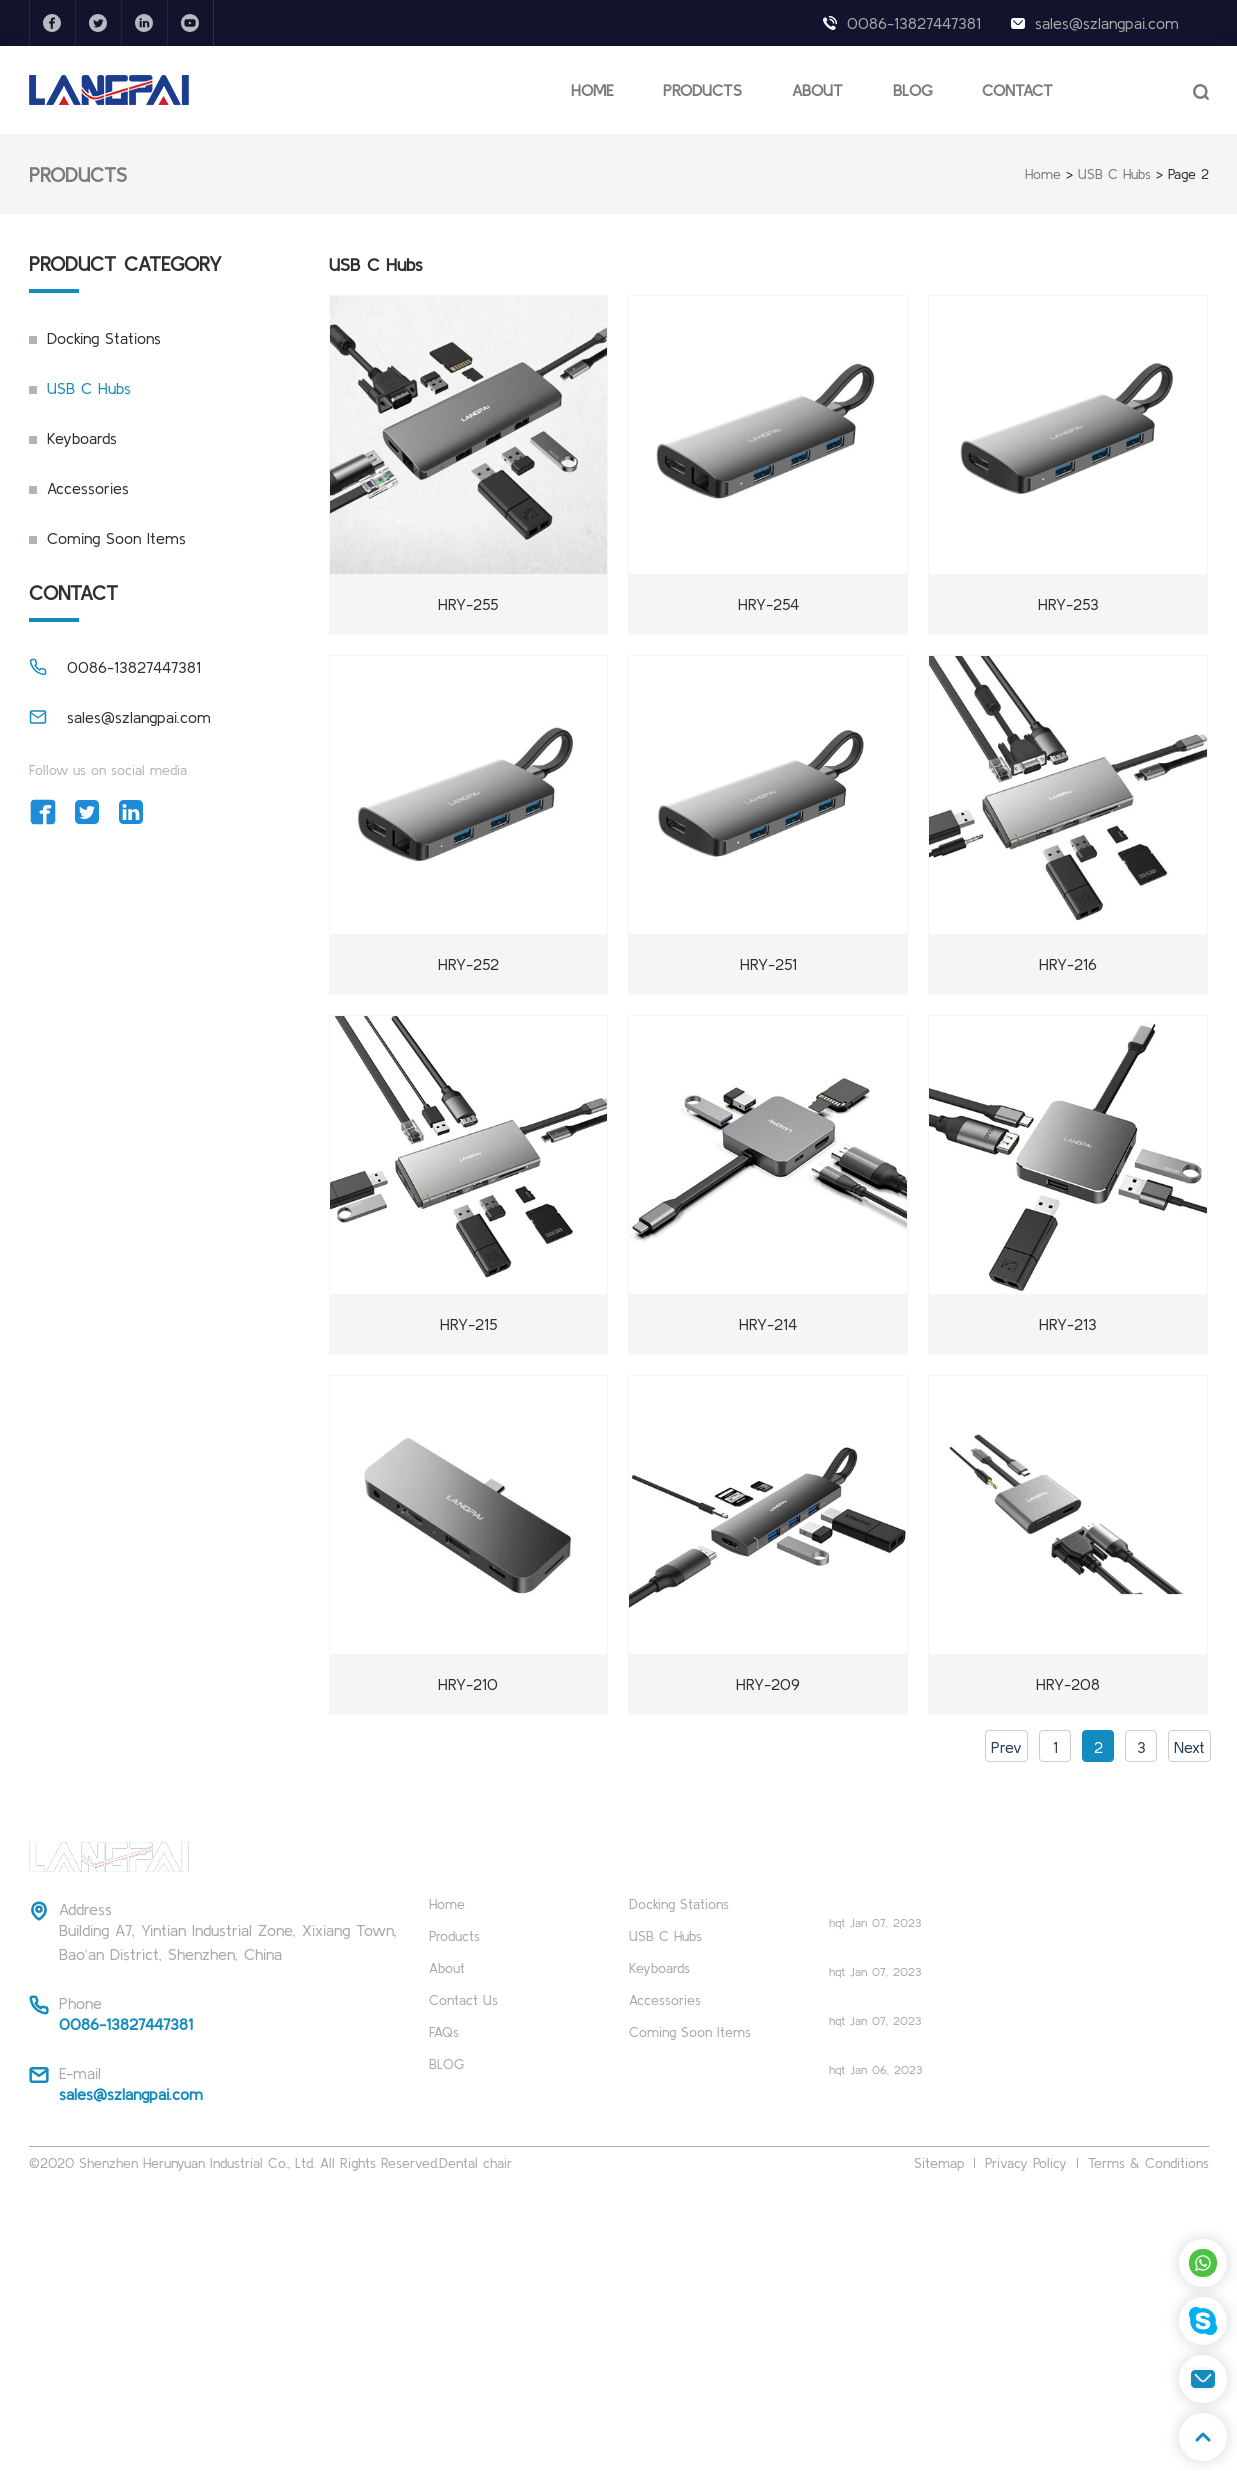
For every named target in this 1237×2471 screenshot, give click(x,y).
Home (1043, 174)
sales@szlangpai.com (1107, 23)
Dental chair (475, 2163)
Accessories (88, 488)
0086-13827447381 (914, 23)
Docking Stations (104, 338)
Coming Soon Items (116, 538)
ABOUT (817, 90)
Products (454, 1936)
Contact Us (463, 2000)
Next (1189, 1747)
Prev (1006, 1747)
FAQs (444, 2032)
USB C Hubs (1114, 174)
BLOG (912, 90)
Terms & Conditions (1148, 2163)
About (447, 1968)
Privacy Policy (1026, 2163)
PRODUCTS (702, 90)
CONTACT (1017, 90)
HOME (592, 90)
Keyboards (82, 438)
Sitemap (939, 2163)
